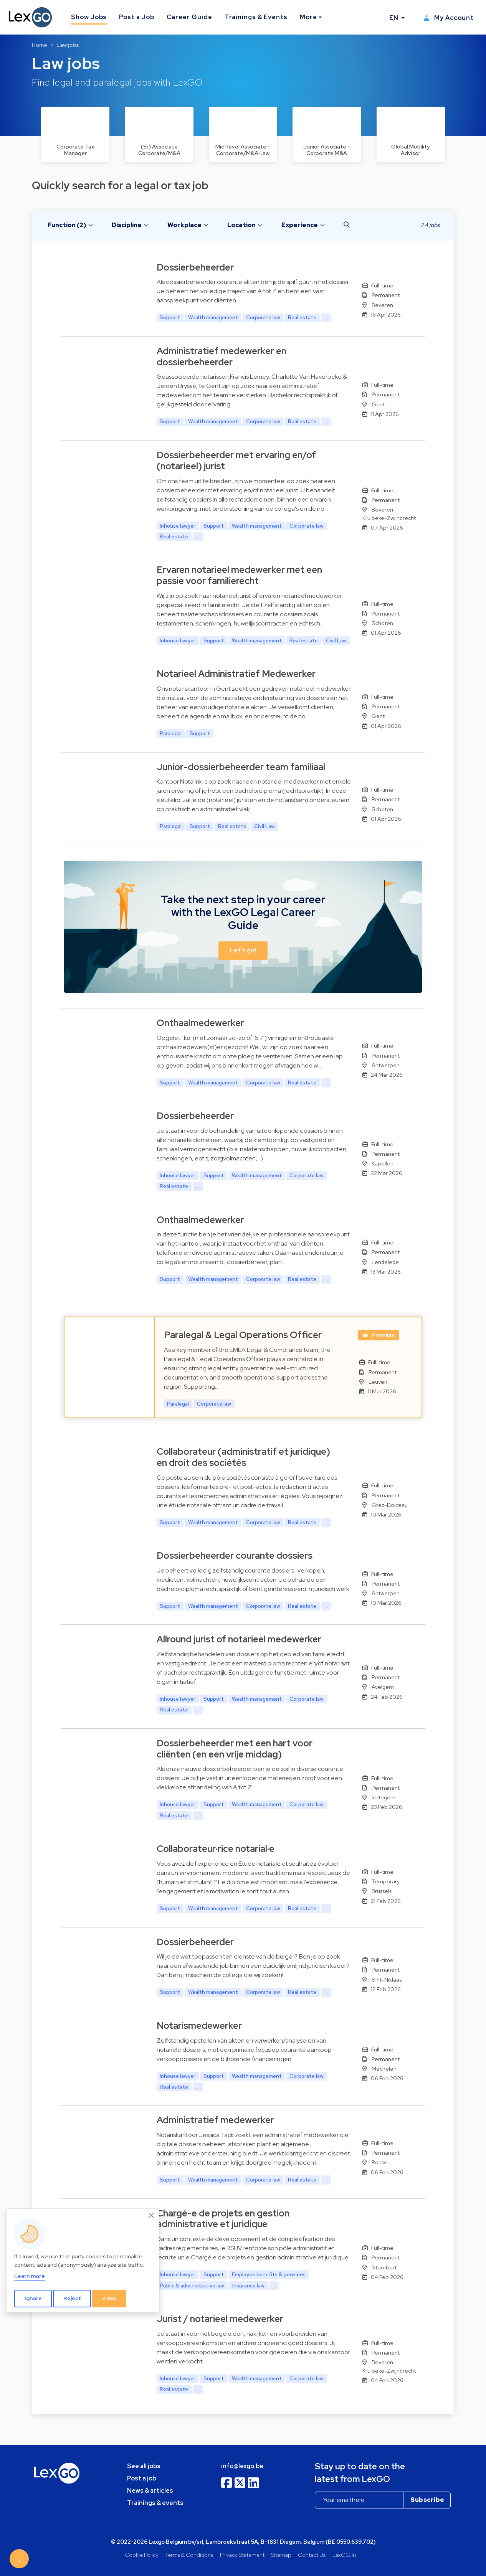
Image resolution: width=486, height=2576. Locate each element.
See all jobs (143, 2466)
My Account (448, 18)
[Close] (151, 2215)
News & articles (150, 2491)
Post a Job (136, 17)
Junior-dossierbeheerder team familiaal (241, 767)
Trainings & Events (256, 17)
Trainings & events (155, 2503)
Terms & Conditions (189, 2554)
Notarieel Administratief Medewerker (236, 674)
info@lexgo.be (242, 2466)
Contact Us (312, 2554)
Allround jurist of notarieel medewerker (239, 1639)
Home (39, 44)
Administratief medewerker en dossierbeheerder (221, 356)
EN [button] (394, 18)
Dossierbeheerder (195, 267)
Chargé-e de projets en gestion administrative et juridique (223, 2218)
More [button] (308, 17)
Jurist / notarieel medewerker (220, 2319)
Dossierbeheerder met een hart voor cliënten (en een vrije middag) (234, 1748)
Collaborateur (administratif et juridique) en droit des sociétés (243, 1457)
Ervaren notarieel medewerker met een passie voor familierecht (239, 575)
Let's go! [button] (243, 950)
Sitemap (281, 2554)
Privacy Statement (242, 2554)
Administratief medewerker (215, 2120)
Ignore (33, 2298)
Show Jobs (89, 17)
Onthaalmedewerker (200, 1023)
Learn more (29, 2276)
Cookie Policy (142, 2554)
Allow (109, 2298)
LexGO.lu (344, 2554)
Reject (72, 2298)
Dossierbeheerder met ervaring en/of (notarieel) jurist (236, 460)
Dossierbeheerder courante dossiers (234, 1555)
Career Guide (189, 17)
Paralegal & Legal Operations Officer (243, 1335)
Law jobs (67, 44)
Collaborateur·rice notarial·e (215, 1849)
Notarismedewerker (199, 2025)
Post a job (141, 2478)
